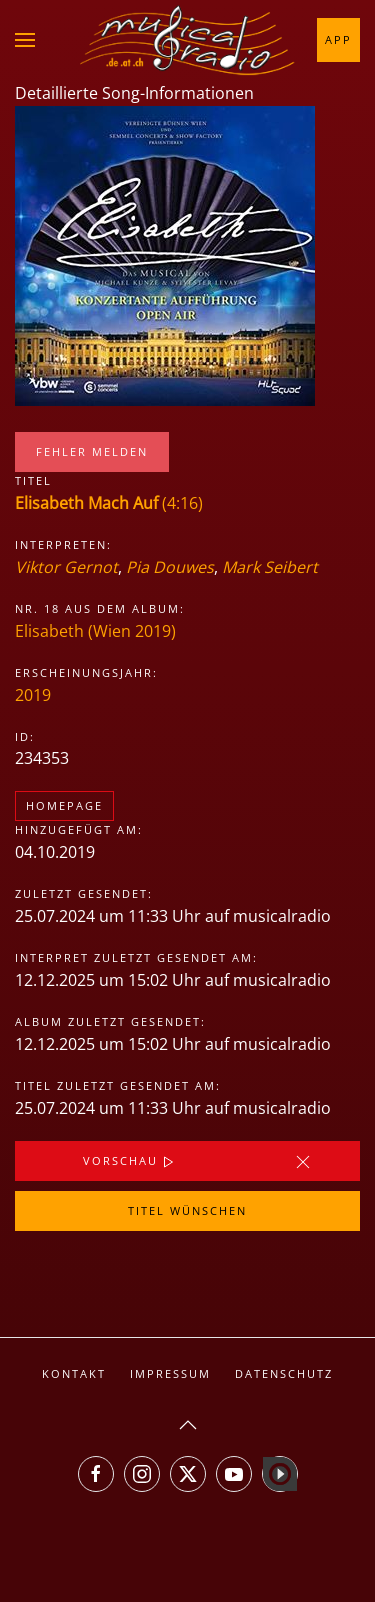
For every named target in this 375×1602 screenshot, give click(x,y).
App (338, 39)
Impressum (170, 1373)
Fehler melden (92, 451)
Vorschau (130, 1162)
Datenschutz (284, 1373)
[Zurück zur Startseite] (188, 40)
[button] (25, 40)
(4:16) (109, 503)
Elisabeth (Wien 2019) (95, 631)
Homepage (64, 805)
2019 (33, 695)
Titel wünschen (187, 1210)
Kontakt (74, 1373)
